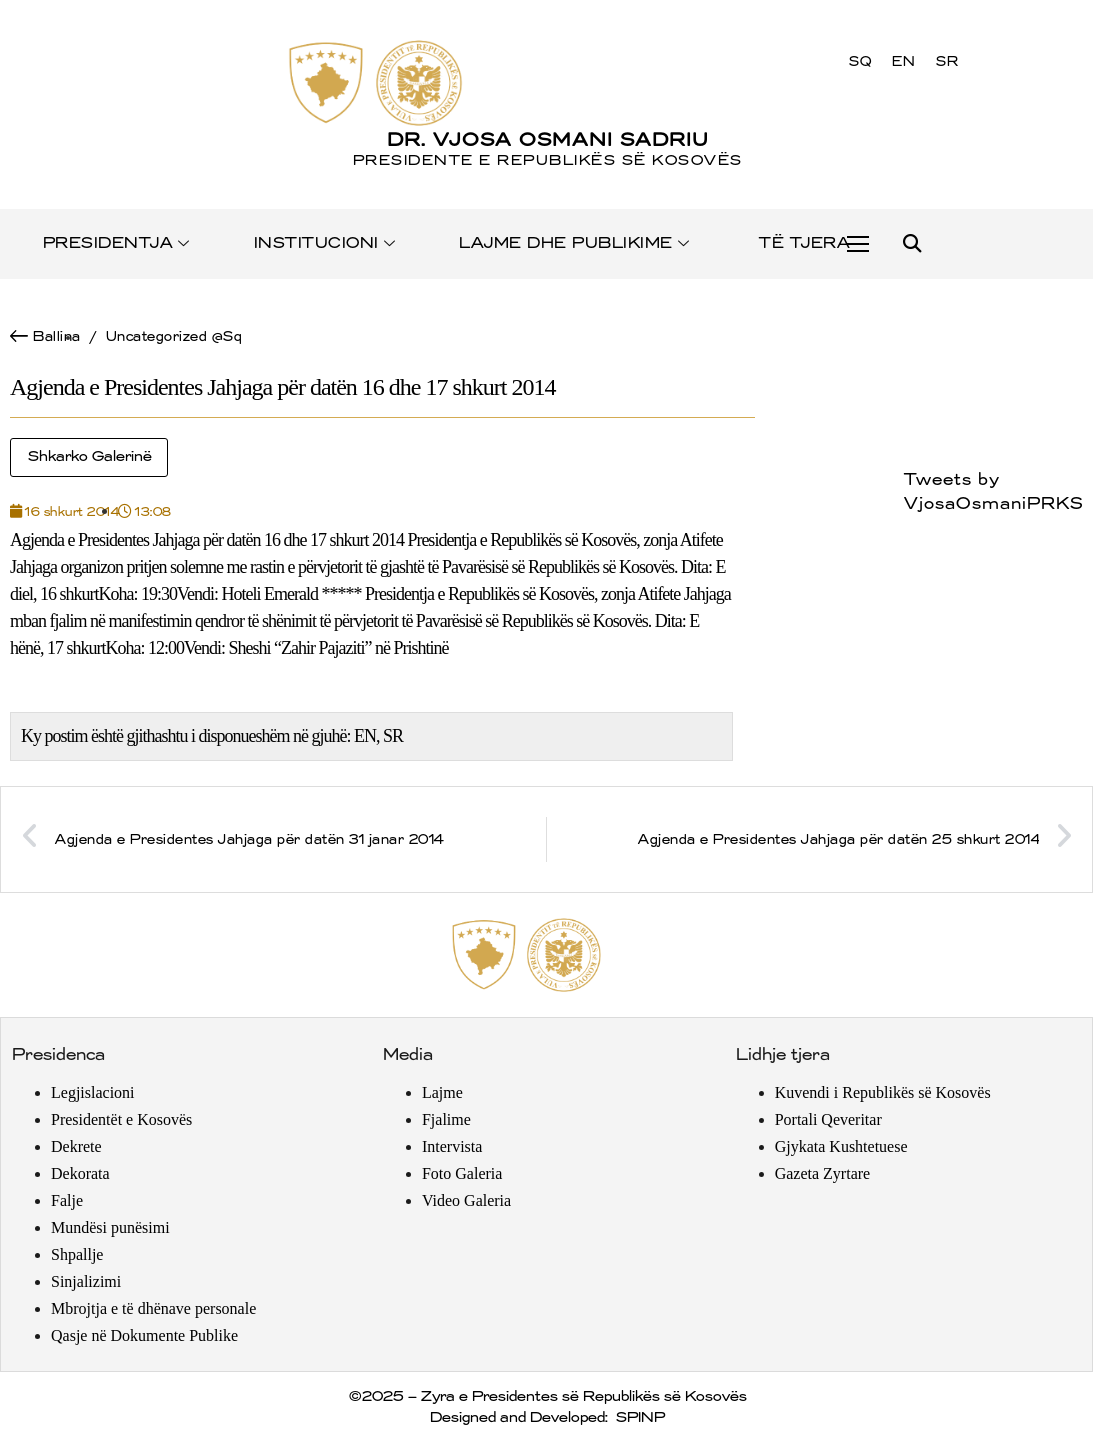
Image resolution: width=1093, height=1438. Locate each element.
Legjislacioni (93, 1092)
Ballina (56, 336)
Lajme (442, 1092)
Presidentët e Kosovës (121, 1119)
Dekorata (80, 1173)
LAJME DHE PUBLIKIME (575, 243)
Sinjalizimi (86, 1281)
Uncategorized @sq (173, 336)
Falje (67, 1200)
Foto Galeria (462, 1173)
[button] (911, 244)
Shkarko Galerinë (89, 457)
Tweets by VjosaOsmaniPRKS (993, 492)
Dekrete (76, 1146)
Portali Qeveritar (828, 1119)
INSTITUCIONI (326, 243)
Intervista (452, 1146)
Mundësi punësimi (110, 1227)
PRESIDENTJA (117, 243)
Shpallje (77, 1254)
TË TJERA (803, 243)
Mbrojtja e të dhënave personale (153, 1308)
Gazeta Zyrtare (822, 1173)
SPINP (639, 1418)
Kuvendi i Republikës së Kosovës (883, 1092)
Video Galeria (466, 1200)
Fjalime (446, 1119)
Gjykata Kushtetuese (841, 1146)
